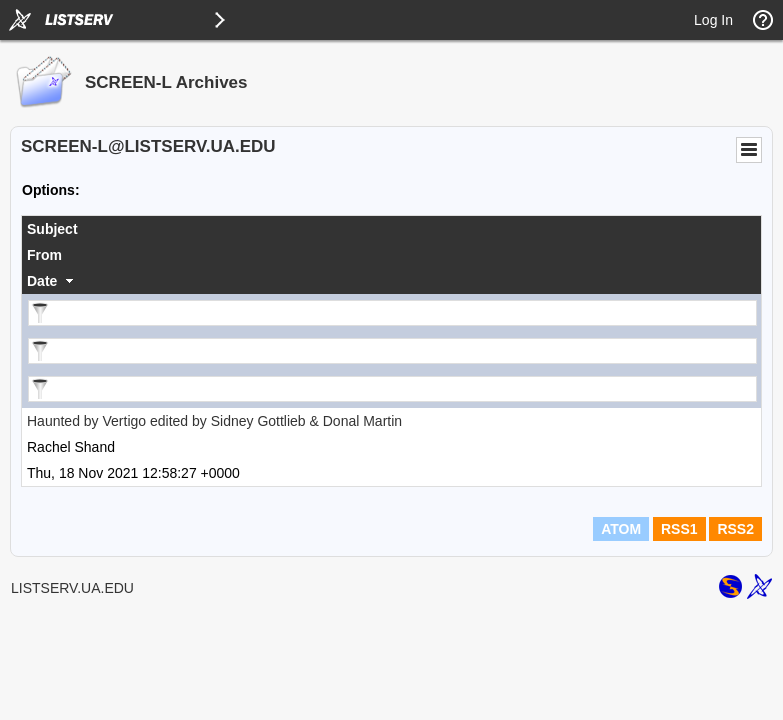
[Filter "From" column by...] (392, 351)
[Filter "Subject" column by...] (392, 313)
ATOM (621, 529)
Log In (713, 20)
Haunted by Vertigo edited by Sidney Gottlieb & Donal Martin (214, 421)
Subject (52, 229)
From (44, 255)
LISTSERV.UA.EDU (72, 588)
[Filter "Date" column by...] (392, 389)
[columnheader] (391, 229)
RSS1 (679, 529)
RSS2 (735, 529)
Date (42, 281)
